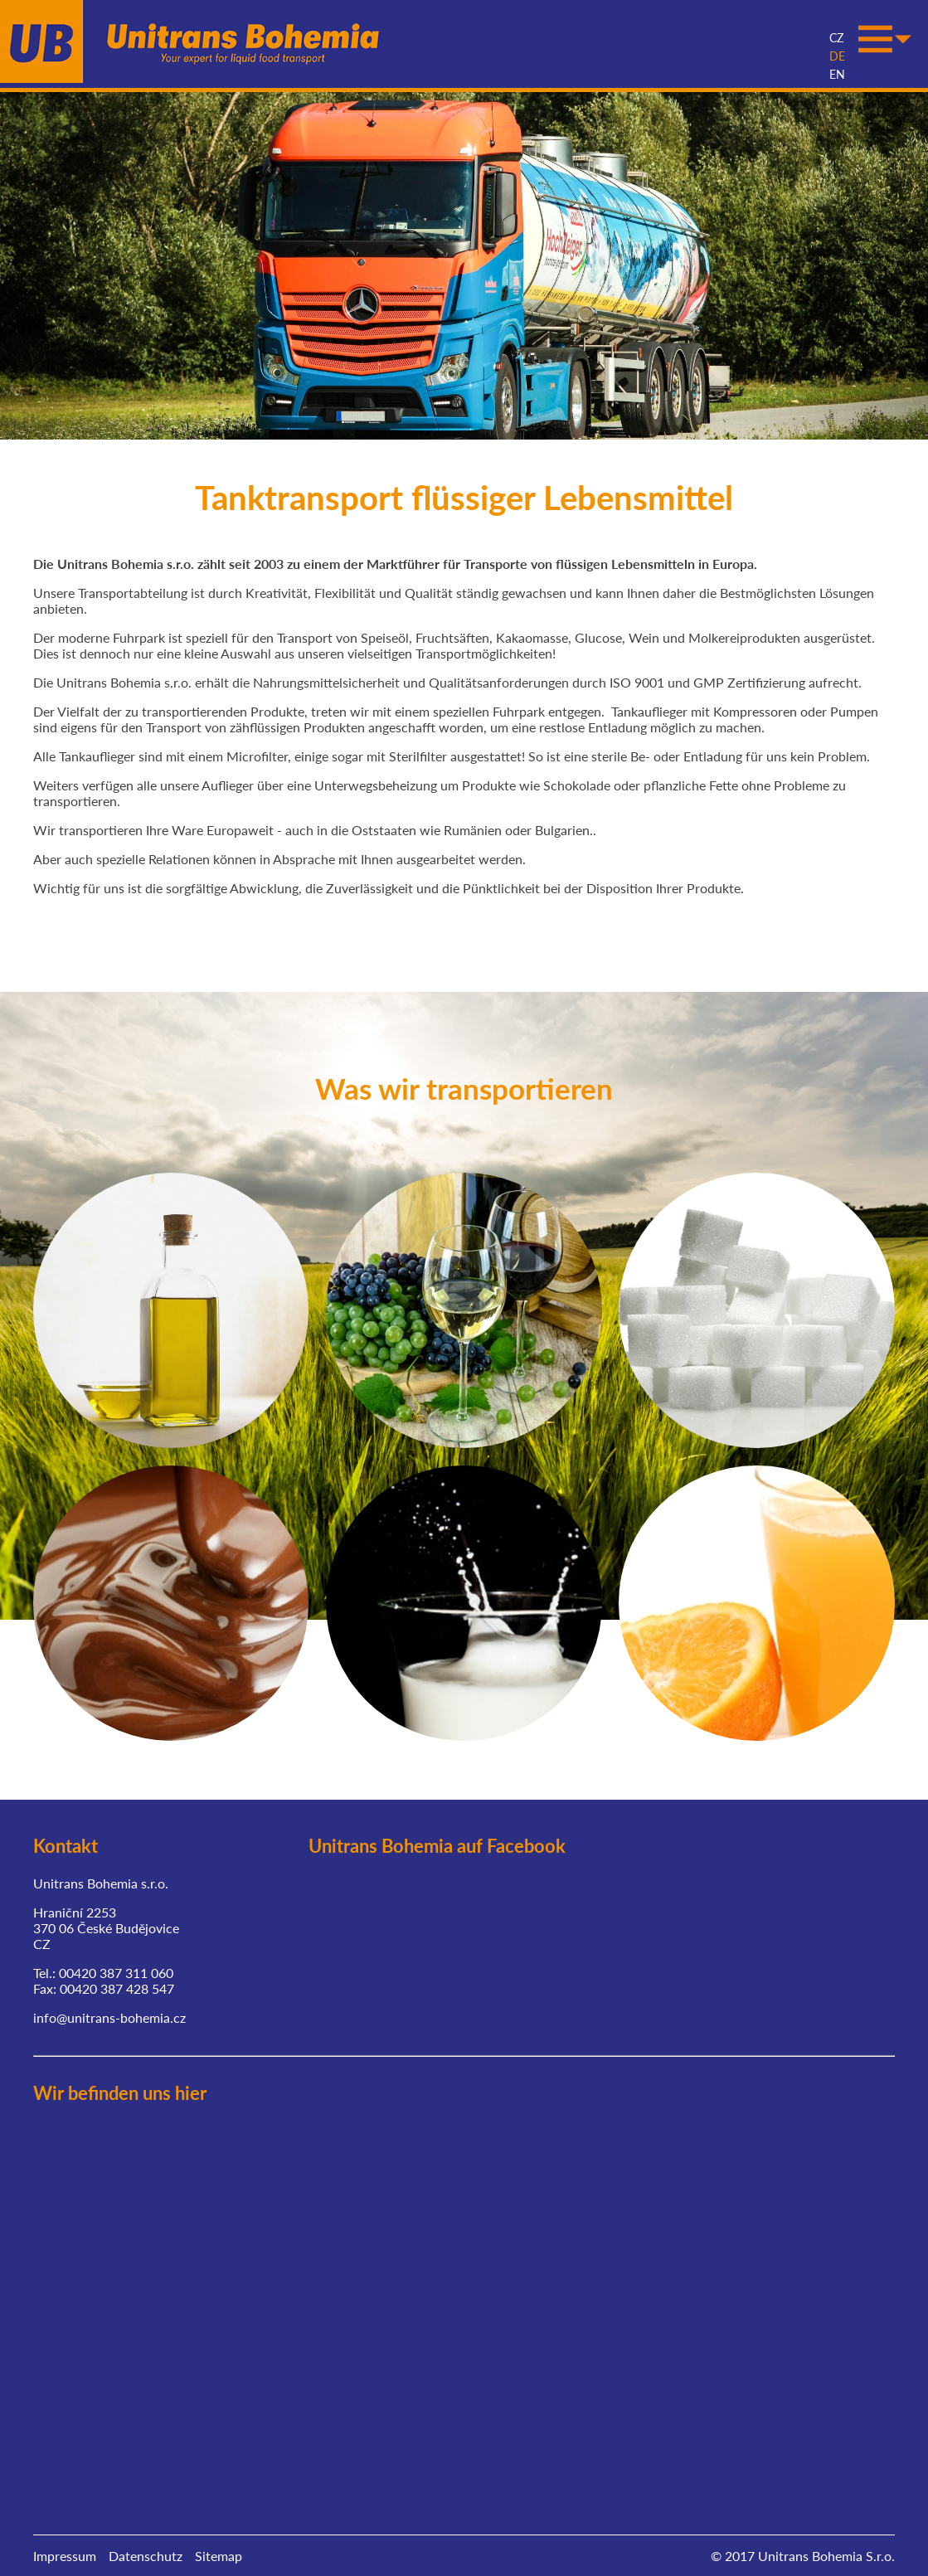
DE (837, 42)
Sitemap (218, 2551)
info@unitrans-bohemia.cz (109, 2012)
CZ (836, 24)
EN (837, 60)
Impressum (64, 2551)
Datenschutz (145, 2551)
